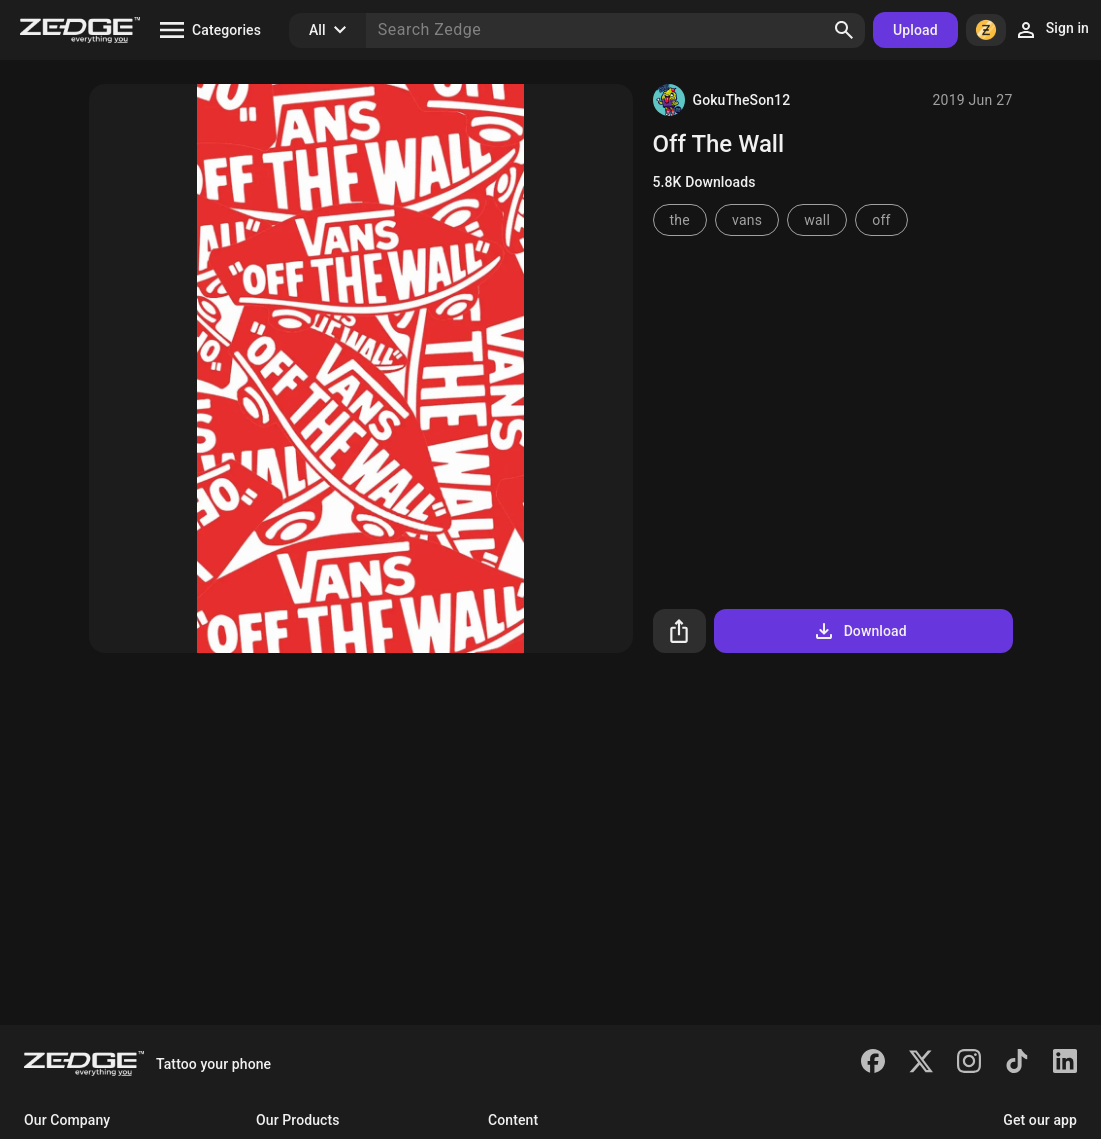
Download (859, 631)
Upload (915, 30)
